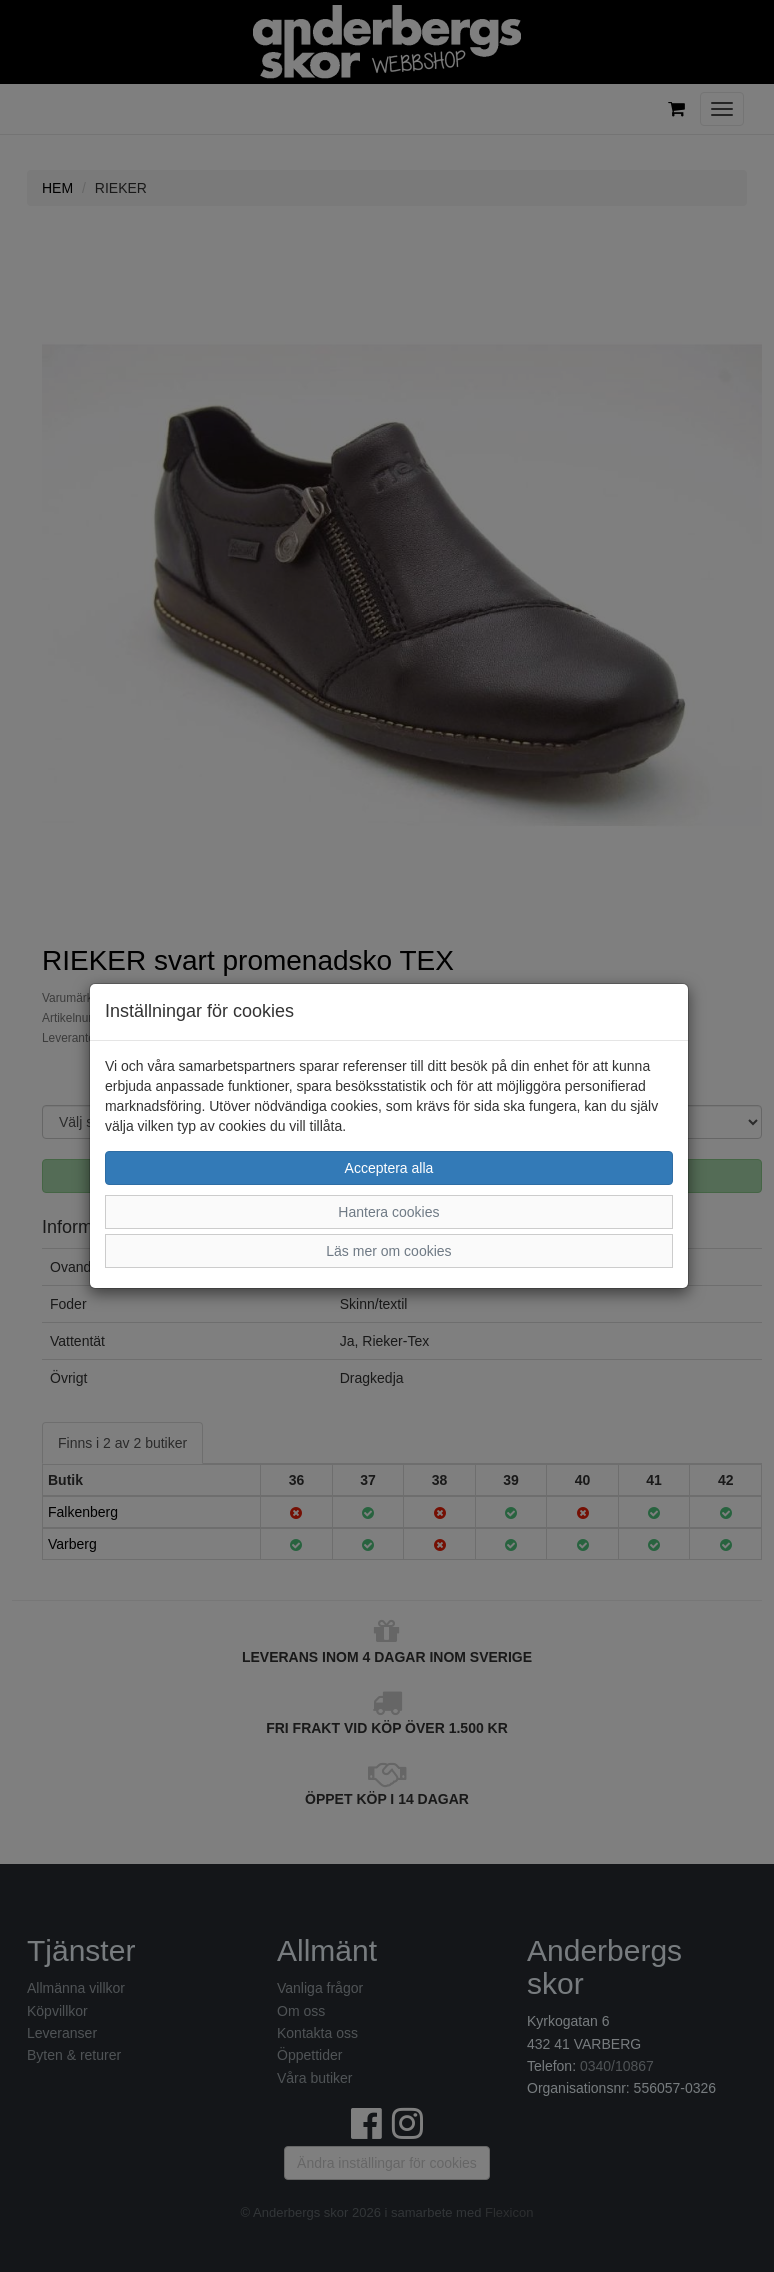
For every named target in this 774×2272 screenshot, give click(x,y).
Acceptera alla (389, 1168)
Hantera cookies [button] (388, 1212)
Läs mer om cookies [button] (388, 1251)
